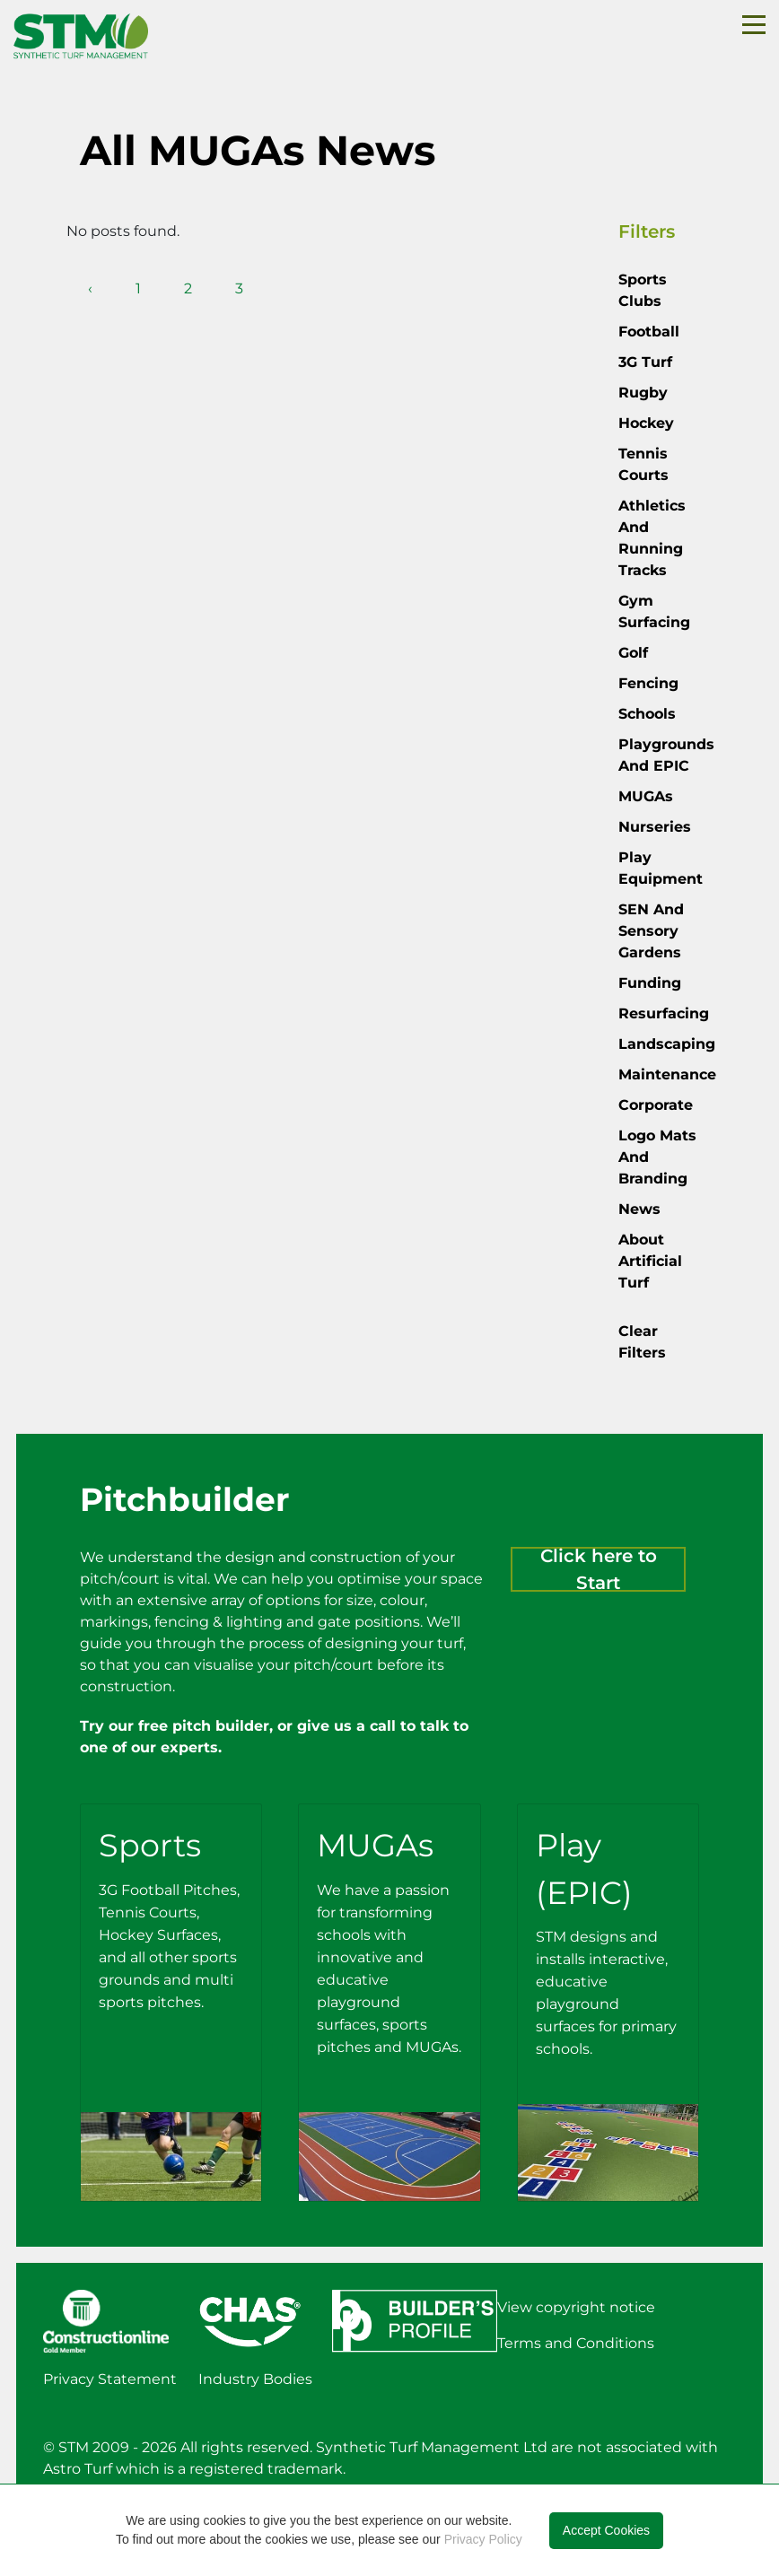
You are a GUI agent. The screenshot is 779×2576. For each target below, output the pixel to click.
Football (648, 331)
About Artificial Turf (650, 1261)
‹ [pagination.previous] (90, 288)
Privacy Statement (110, 2379)
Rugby (643, 392)
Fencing (648, 683)
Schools (647, 713)
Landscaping (666, 1043)
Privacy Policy (483, 2539)
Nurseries (654, 826)
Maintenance (667, 1074)
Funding (649, 982)
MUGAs (645, 796)
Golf (633, 652)
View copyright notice (576, 2307)
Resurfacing (663, 1013)
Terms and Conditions (575, 2343)
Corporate (655, 1104)
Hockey (646, 423)
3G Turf (645, 362)
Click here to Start (598, 1569)
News (639, 1209)
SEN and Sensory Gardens (651, 931)
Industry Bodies (255, 2379)
